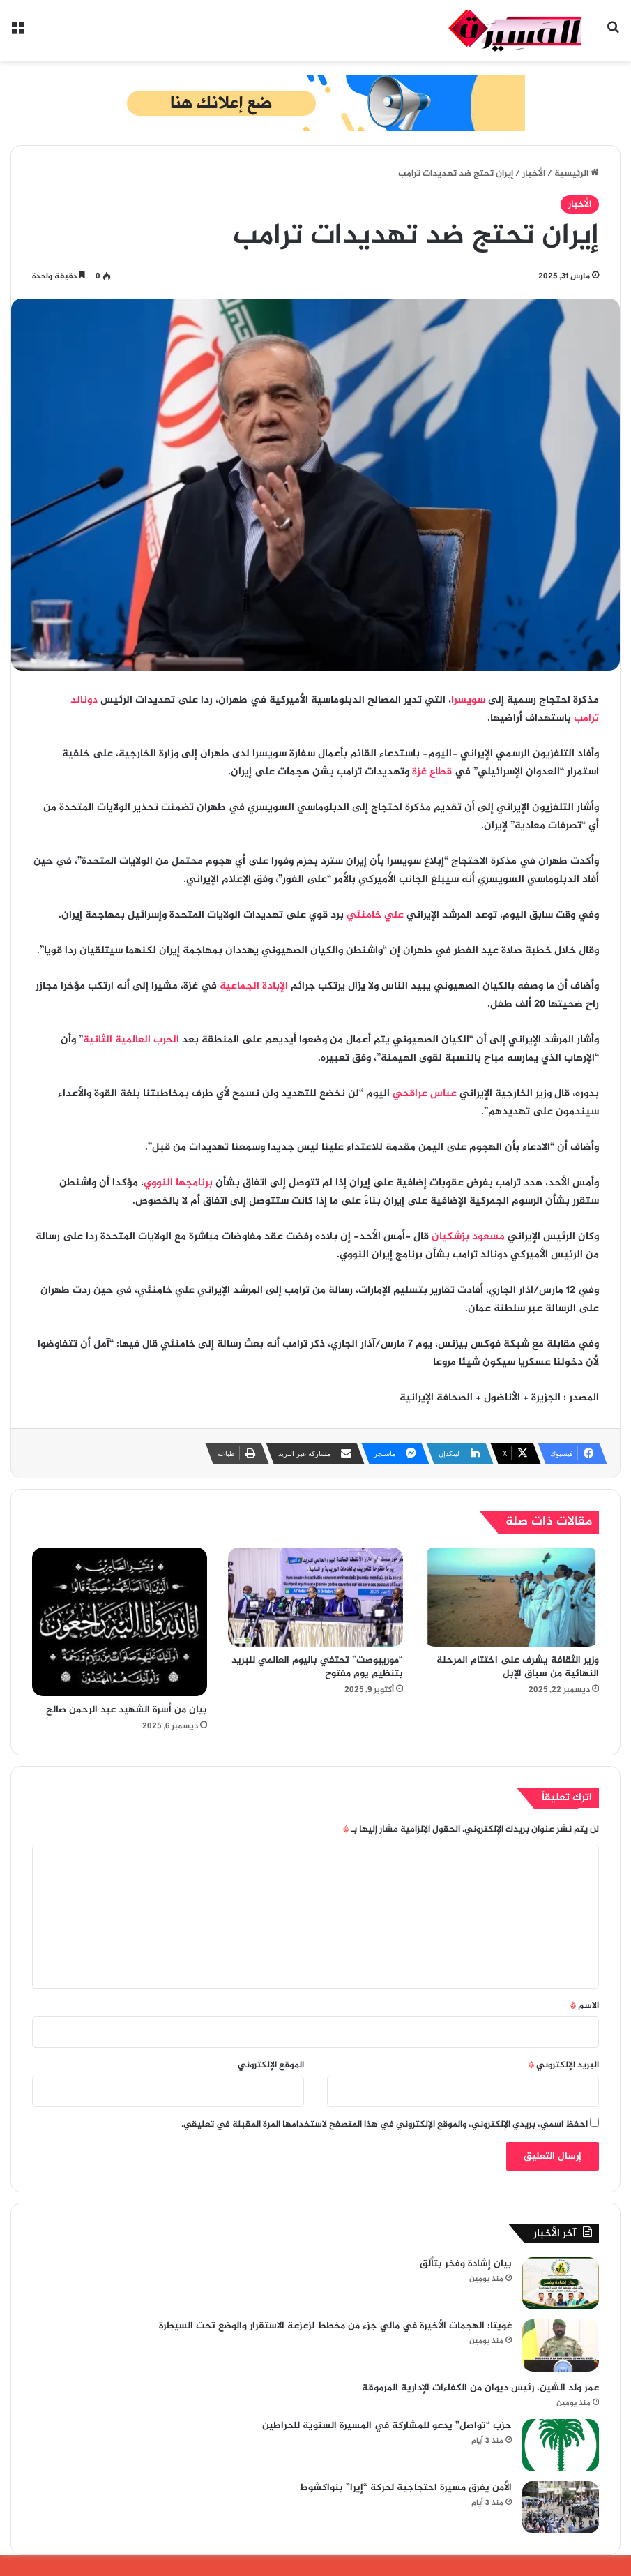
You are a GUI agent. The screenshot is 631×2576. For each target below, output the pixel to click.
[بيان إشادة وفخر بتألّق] (560, 2283)
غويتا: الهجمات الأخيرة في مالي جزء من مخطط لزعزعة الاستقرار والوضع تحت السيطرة (335, 2326)
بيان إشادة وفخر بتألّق (466, 2264)
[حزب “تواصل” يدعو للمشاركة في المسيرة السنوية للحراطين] (560, 2445)
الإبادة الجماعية (254, 986)
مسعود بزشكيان (468, 1236)
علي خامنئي (375, 915)
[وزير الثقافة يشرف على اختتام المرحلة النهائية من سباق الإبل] (511, 1597)
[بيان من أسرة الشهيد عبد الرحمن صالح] (119, 1622)
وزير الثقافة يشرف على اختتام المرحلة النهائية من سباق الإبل (517, 1667)
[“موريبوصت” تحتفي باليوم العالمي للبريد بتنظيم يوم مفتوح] (315, 1597)
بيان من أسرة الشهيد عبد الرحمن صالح (126, 1710)
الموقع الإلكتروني (271, 2065)
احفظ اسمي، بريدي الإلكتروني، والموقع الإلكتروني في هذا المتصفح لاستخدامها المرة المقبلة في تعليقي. (384, 2124)
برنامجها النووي (178, 1183)
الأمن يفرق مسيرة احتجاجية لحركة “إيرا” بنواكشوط (406, 2488)
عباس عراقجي (425, 1093)
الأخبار (533, 173)
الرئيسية (576, 173)
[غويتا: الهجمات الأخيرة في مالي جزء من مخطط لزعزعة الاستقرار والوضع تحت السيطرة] (560, 2345)
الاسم (584, 2006)
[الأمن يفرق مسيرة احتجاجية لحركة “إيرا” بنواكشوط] (560, 2507)
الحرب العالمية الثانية (131, 1040)
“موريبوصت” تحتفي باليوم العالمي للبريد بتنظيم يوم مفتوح (317, 1667)
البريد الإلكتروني (564, 2065)
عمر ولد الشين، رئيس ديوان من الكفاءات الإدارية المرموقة (480, 2388)
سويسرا (468, 700)
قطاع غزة (432, 772)
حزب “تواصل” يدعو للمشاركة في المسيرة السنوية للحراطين (387, 2426)
